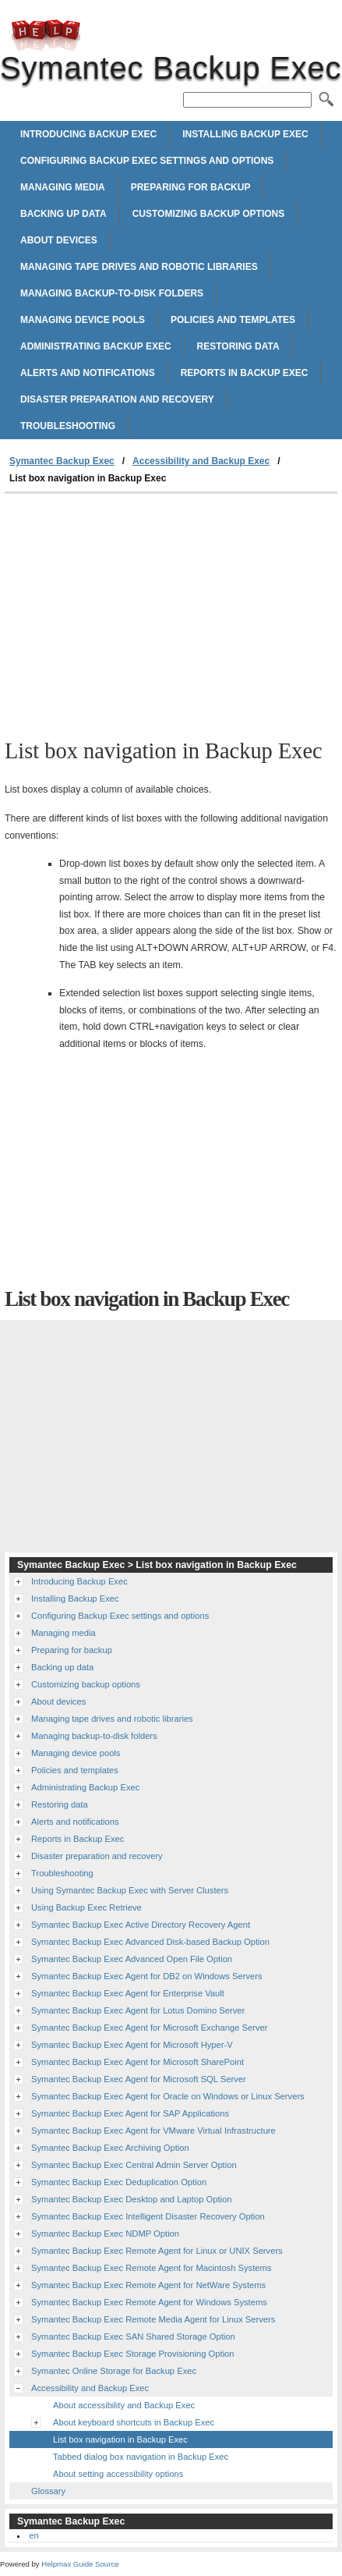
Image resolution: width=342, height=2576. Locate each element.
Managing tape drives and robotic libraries (139, 266)
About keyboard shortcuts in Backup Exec (133, 2422)
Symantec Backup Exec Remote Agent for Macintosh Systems (151, 2268)
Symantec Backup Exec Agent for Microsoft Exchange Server (149, 2027)
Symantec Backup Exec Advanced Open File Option (131, 1959)
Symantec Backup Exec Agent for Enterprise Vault (127, 1993)
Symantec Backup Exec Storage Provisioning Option (132, 2353)
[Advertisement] (171, 611)
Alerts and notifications (87, 372)
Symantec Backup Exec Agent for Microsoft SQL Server (138, 2079)
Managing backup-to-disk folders (111, 293)
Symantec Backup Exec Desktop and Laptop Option (131, 2199)
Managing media (62, 187)
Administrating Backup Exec (95, 346)
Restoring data (238, 346)
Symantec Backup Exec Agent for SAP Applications (130, 2113)
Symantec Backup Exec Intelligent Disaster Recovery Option (148, 2216)
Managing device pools (82, 319)
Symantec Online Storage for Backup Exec (113, 2371)
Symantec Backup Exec (46, 35)
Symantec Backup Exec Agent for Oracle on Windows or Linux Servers (168, 2096)
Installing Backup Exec (245, 134)
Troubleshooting (67, 425)
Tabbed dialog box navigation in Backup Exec (140, 2456)
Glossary (48, 2491)
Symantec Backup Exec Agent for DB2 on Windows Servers (147, 1976)
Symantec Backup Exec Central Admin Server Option (134, 2165)
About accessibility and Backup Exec (124, 2405)
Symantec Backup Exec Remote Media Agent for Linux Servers (153, 2319)
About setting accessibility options (118, 2473)
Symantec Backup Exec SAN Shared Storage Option (133, 2336)
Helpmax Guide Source (79, 2564)
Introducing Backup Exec (88, 134)
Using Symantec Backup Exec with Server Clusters (129, 1890)
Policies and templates (233, 319)
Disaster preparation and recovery (117, 399)
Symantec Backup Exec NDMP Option (105, 2233)
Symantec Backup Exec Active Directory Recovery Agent (140, 1924)
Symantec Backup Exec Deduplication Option (118, 2182)
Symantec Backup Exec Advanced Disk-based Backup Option (150, 1941)
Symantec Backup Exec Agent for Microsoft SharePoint (137, 2062)
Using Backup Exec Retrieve (86, 1907)
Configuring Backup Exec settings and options (146, 160)
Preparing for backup (191, 187)
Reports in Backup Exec (245, 372)
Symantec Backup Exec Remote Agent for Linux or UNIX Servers (157, 2250)
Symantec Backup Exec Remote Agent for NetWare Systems (148, 2285)
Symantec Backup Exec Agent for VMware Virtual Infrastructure (153, 2130)
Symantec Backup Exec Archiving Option (110, 2147)
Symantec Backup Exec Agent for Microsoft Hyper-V (132, 2044)
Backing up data (63, 213)
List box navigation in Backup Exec (120, 2439)
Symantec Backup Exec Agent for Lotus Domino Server (138, 2010)
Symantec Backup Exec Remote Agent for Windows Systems (149, 2302)
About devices (58, 240)
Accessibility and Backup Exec (201, 461)
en (33, 2535)
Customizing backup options (208, 213)
